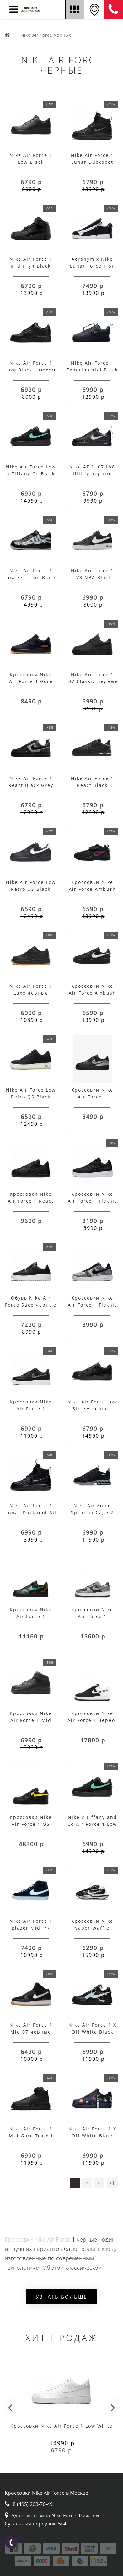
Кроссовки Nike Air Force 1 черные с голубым (31, 1409)
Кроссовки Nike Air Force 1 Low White (61, 2426)
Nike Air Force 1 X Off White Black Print (92, 2136)
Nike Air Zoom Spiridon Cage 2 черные (92, 1512)
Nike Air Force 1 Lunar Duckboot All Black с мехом (30, 1512)
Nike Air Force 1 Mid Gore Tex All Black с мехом (31, 2136)
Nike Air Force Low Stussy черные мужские (92, 1409)
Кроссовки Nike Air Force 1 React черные (31, 1201)
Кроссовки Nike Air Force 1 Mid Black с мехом (31, 1720)
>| (112, 2183)
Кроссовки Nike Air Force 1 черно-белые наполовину (92, 1720)
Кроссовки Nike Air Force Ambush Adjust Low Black (92, 993)
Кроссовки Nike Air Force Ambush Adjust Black (92, 889)
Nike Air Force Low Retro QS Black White (31, 889)
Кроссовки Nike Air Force (37, 2239)
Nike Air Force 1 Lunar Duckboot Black (92, 162)
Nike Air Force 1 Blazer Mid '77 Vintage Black (30, 1928)
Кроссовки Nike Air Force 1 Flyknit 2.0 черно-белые (92, 1201)
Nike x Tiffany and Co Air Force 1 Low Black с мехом (92, 1824)
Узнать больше (61, 2297)
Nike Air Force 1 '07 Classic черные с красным (92, 681)
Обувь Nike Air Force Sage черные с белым (30, 1305)
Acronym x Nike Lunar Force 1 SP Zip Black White (92, 266)
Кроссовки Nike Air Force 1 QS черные (31, 1824)
